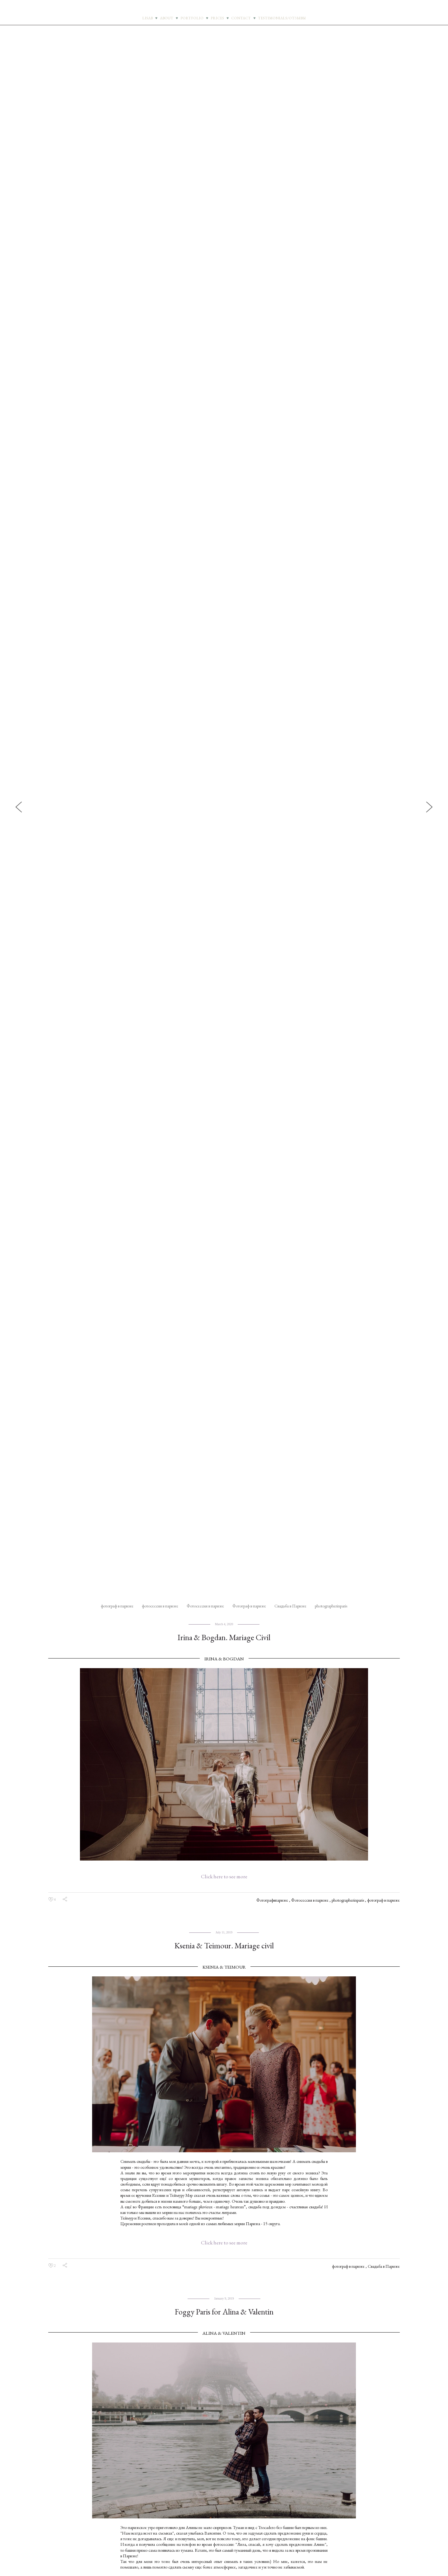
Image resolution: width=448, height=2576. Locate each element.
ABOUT (166, 18)
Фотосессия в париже (206, 1606)
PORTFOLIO (191, 18)
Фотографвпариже (272, 1900)
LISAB (147, 18)
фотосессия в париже (160, 1606)
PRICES (217, 18)
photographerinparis (331, 1606)
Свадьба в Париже (290, 1606)
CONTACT (241, 18)
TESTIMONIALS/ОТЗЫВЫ (282, 18)
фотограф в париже (117, 1606)
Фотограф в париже (249, 1606)
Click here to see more (224, 1876)
